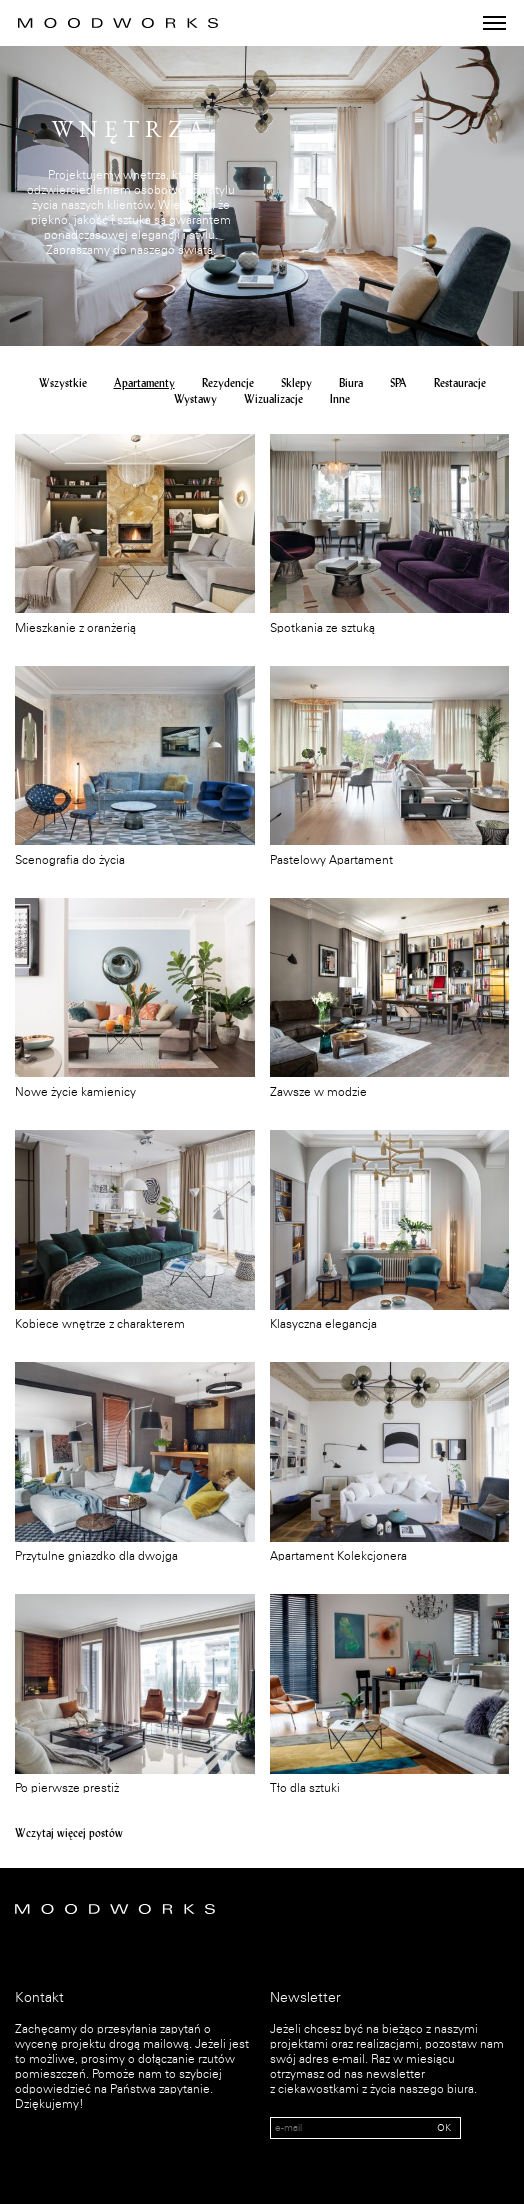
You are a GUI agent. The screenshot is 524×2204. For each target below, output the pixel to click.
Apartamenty (144, 384)
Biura (351, 384)
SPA (398, 384)
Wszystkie (63, 384)
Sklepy (296, 384)
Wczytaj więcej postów (69, 1833)
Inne (340, 400)
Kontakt (39, 1998)
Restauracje (460, 384)
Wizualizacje (273, 400)
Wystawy (195, 400)
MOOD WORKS (118, 23)
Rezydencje (228, 384)
